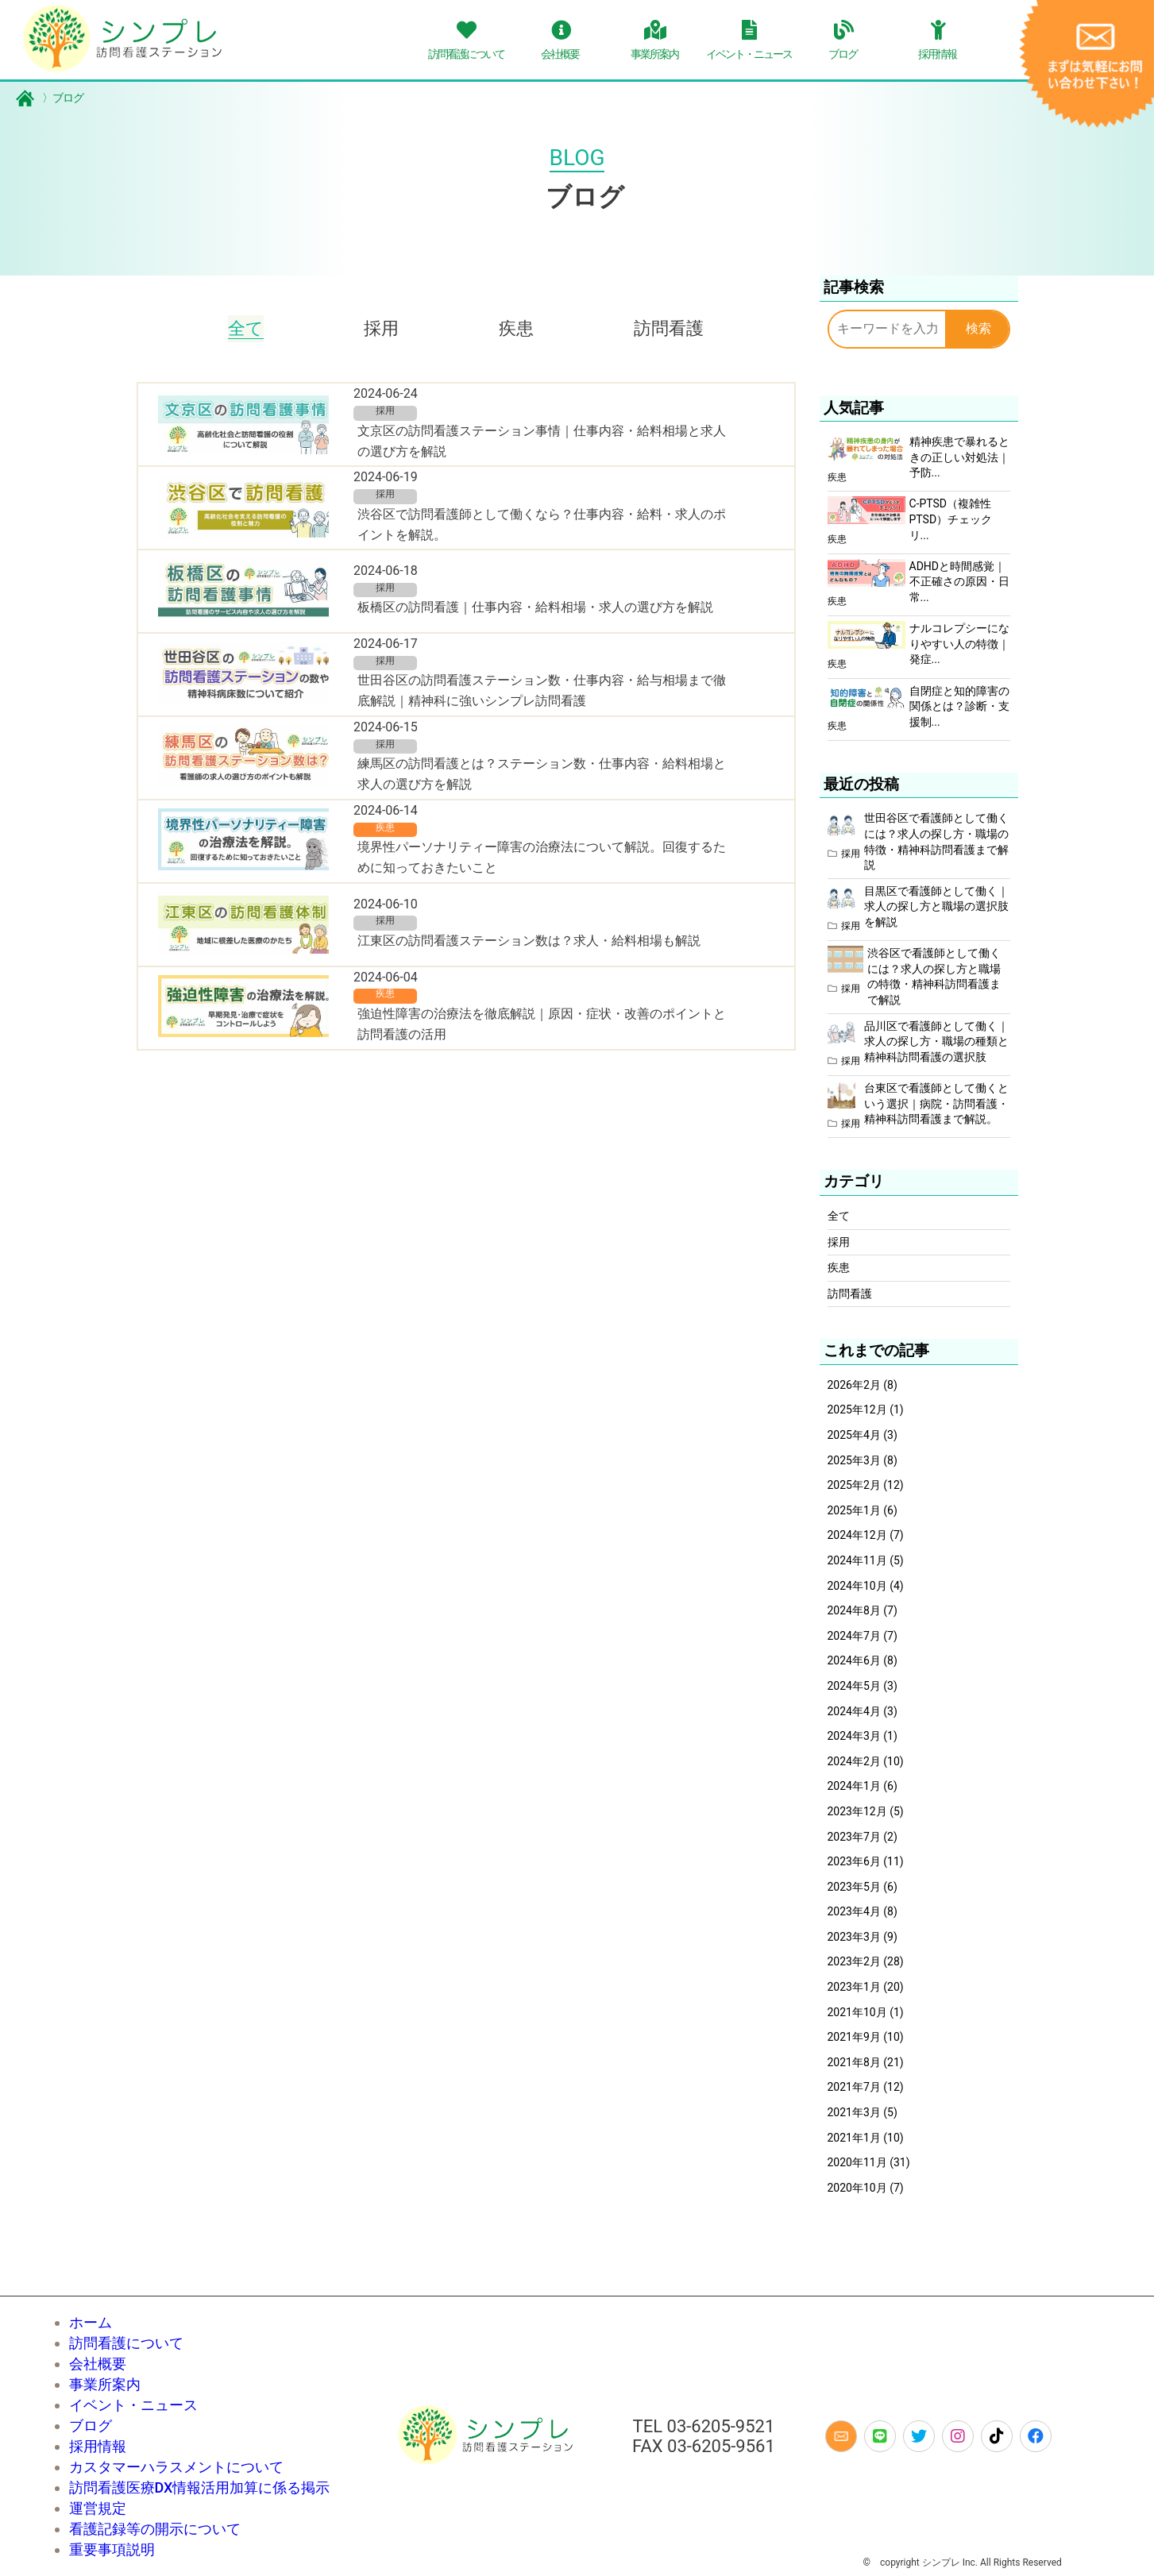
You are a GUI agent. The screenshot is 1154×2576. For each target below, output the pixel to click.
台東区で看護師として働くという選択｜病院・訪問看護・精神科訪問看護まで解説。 (936, 1103)
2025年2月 (854, 1485)
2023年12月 (857, 1811)
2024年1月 (854, 1786)
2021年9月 (854, 2036)
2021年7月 (854, 2086)
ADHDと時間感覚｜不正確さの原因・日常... (959, 582)
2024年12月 (857, 1535)
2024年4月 (854, 1711)
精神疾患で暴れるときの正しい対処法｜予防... (959, 457)
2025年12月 (857, 1409)
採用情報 (97, 2446)
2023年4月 (854, 1911)
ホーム (90, 2322)
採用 (381, 328)
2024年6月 (854, 1660)
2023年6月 (854, 1861)
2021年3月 (854, 2112)
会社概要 (97, 2363)
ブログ (49, 98)
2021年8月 (854, 2062)
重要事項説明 (112, 2549)
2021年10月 (857, 2012)
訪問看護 (669, 328)
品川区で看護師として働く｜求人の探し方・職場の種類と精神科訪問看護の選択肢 (936, 1041)
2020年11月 (857, 2162)
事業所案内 (105, 2384)
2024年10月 (857, 1585)
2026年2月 (854, 1385)
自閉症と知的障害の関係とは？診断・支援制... (959, 706)
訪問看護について (126, 2343)
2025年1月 (854, 1510)
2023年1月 (854, 1986)
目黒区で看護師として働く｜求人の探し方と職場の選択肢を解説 (936, 906)
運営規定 (97, 2508)
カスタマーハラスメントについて (176, 2466)
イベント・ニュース (133, 2405)
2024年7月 (854, 1635)
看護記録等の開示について (155, 2528)
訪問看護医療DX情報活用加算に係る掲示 (199, 2487)
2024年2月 (854, 1761)
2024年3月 (854, 1736)
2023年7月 (854, 1836)
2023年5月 (854, 1886)
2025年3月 (854, 1460)
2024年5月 (854, 1685)
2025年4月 (854, 1435)
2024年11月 (857, 1560)
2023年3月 (854, 1936)
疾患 (516, 328)
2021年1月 (854, 2137)
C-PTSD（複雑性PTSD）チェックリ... (951, 519)
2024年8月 (854, 1610)
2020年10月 (857, 2187)
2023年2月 (854, 1961)
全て (246, 328)
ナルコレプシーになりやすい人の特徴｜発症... (959, 643)
